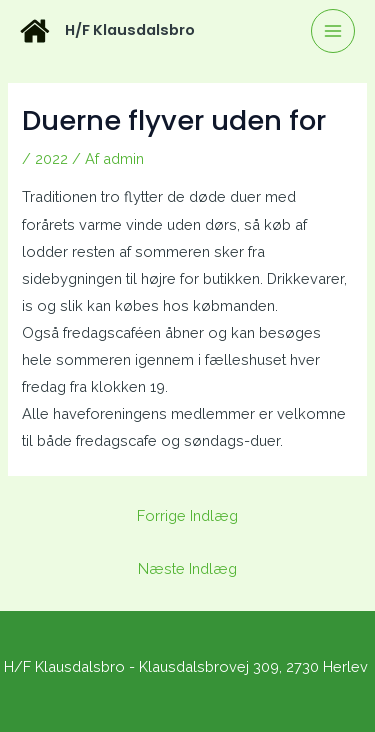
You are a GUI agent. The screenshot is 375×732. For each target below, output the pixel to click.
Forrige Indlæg (187, 515)
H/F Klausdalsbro (130, 30)
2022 (51, 158)
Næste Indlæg (187, 568)
